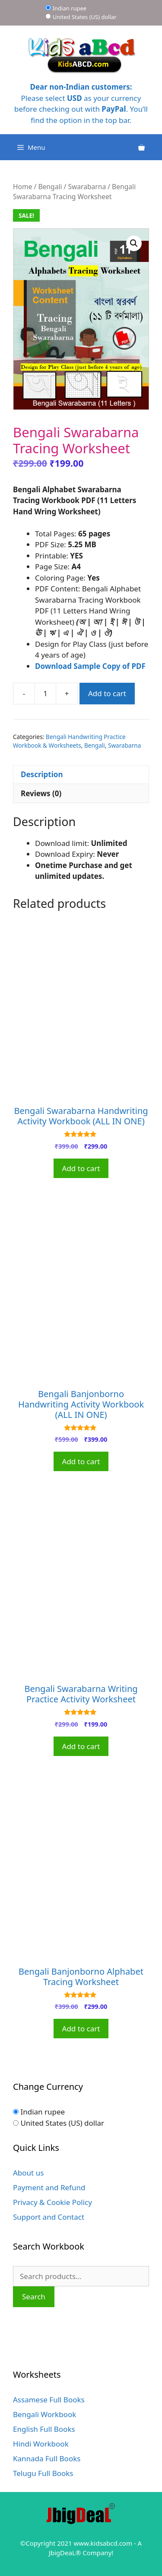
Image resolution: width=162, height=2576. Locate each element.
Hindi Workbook (41, 2444)
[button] (134, 243)
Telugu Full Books (43, 2473)
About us (28, 2173)
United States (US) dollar (85, 17)
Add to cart (107, 693)
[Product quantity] (45, 693)
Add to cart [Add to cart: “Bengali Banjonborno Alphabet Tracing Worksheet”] (81, 2029)
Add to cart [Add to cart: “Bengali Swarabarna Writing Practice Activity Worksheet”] (81, 1746)
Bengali (50, 186)
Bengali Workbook (44, 2414)
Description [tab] (42, 774)
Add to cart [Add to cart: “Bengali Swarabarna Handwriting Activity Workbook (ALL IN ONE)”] (81, 1168)
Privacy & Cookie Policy (52, 2202)
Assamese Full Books (49, 2400)
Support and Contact (48, 2217)
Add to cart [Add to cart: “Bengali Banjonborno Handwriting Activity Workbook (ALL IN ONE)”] (81, 1461)
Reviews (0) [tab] (41, 793)
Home (22, 186)
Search (33, 2297)
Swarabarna (87, 186)
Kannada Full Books (46, 2458)
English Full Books (44, 2429)
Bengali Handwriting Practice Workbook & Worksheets (69, 741)
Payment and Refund (49, 2187)
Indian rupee (70, 8)
